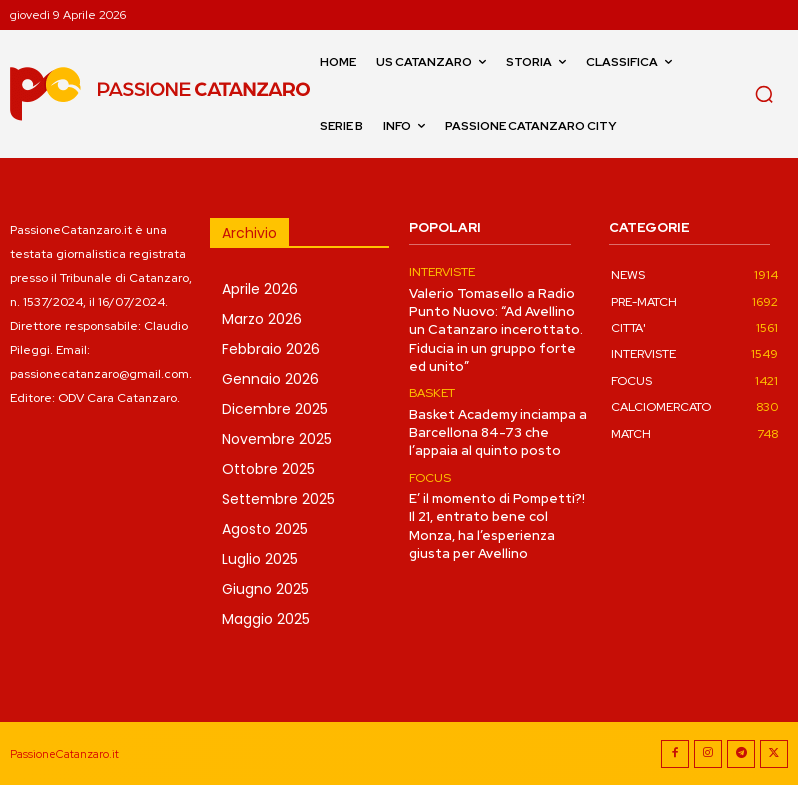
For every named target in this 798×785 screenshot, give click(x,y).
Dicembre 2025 (275, 409)
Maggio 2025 (266, 619)
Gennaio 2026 (270, 379)
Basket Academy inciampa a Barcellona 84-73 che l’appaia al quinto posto (495, 431)
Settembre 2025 (278, 499)
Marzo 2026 (262, 319)
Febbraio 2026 (271, 349)
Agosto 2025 (265, 529)
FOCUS (429, 476)
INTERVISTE (441, 272)
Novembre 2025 (277, 439)
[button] (764, 94)
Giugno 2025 (265, 589)
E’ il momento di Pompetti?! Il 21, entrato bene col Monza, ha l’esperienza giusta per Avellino (497, 525)
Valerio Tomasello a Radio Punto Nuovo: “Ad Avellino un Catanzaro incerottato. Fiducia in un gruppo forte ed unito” (493, 330)
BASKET (431, 393)
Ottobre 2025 (268, 469)
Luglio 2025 (260, 559)
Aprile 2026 (260, 289)
